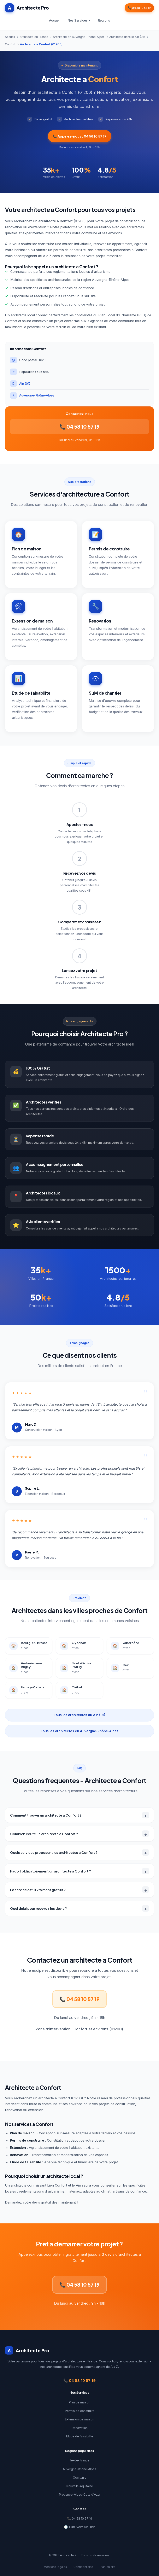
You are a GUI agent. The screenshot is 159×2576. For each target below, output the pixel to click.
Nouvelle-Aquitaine (79, 2486)
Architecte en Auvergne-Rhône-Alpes (79, 37)
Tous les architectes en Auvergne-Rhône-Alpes (79, 1731)
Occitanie (79, 2477)
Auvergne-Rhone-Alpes (79, 2469)
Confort (10, 44)
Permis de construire (79, 2411)
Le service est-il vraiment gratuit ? (79, 1889)
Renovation (80, 2428)
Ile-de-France (79, 2460)
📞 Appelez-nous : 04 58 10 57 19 (79, 136)
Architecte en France (34, 37)
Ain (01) (24, 384)
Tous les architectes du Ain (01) (79, 1715)
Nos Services (78, 20)
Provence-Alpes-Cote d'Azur (79, 2494)
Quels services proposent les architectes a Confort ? (79, 1852)
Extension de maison (79, 2419)
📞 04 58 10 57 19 (139, 8)
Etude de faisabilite (79, 2436)
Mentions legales (55, 2567)
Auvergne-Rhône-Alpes (36, 395)
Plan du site (108, 2567)
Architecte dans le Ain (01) (127, 37)
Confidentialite (83, 2567)
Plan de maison (79, 2402)
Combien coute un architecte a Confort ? (79, 1833)
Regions (104, 20)
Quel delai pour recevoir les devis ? (79, 1908)
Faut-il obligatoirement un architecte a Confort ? (79, 1871)
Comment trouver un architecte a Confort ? (79, 1815)
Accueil (54, 20)
